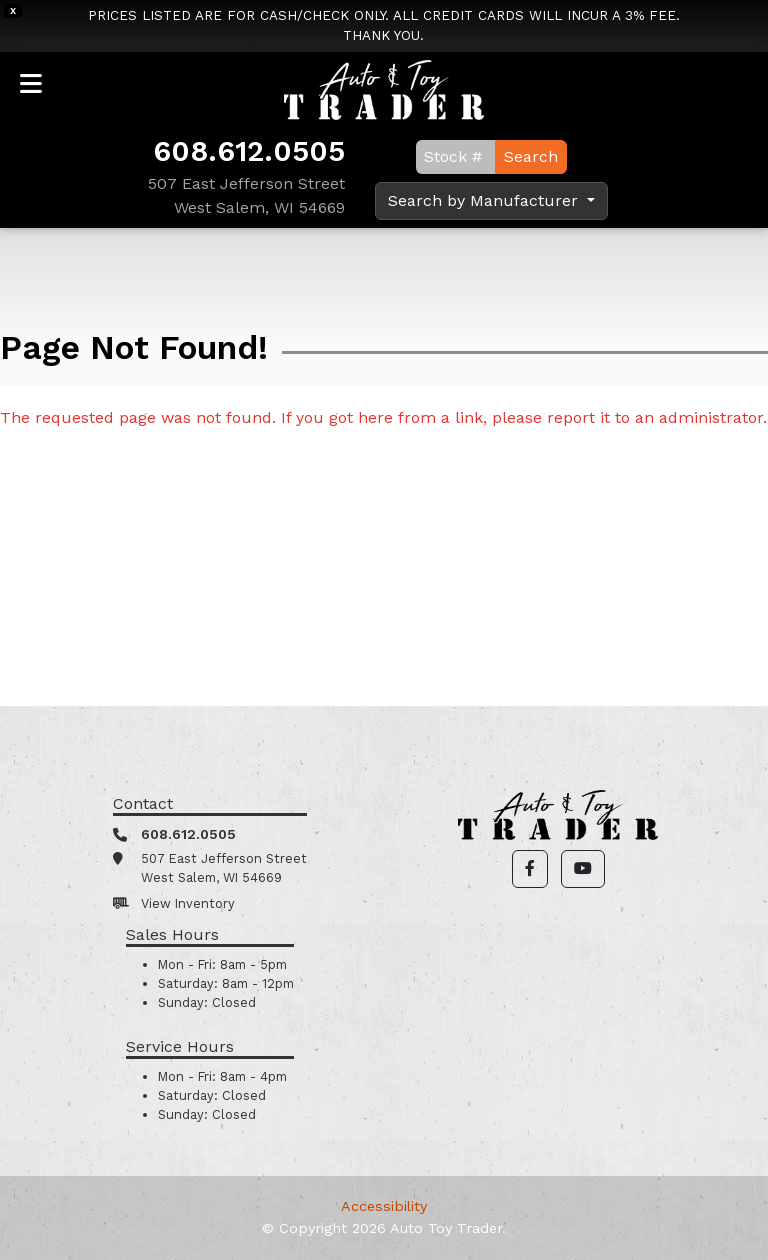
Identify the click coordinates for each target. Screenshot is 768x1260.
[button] (530, 869)
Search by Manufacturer (485, 200)
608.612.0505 (249, 151)
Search (531, 156)
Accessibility (384, 1206)
